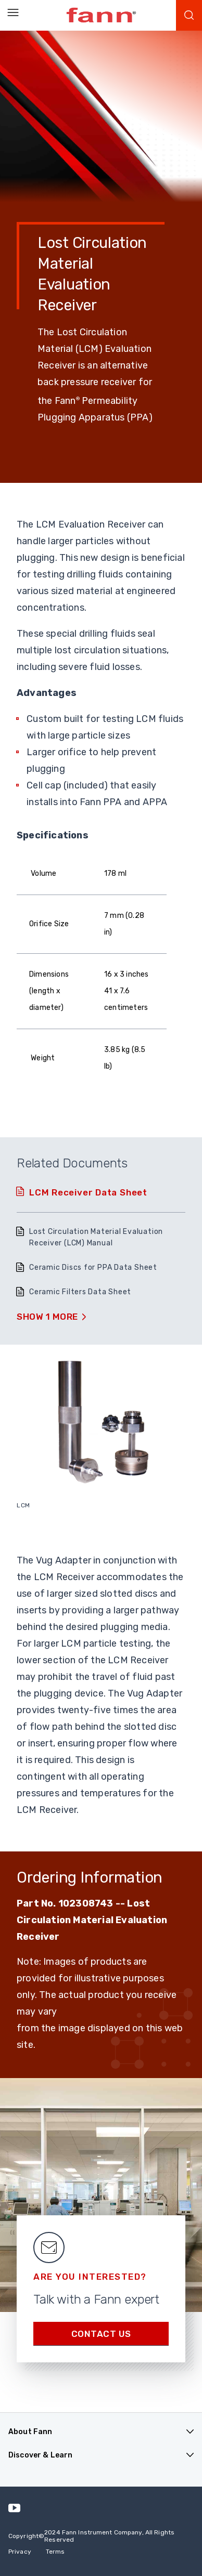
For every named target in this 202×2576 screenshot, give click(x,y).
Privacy (19, 2551)
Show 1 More (47, 1316)
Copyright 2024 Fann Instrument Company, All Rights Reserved (91, 2536)
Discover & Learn (40, 2455)
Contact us (101, 2334)
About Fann (30, 2431)
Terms (55, 2551)
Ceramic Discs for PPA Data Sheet (93, 1267)
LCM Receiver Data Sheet (88, 1192)
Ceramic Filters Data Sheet (80, 1291)
